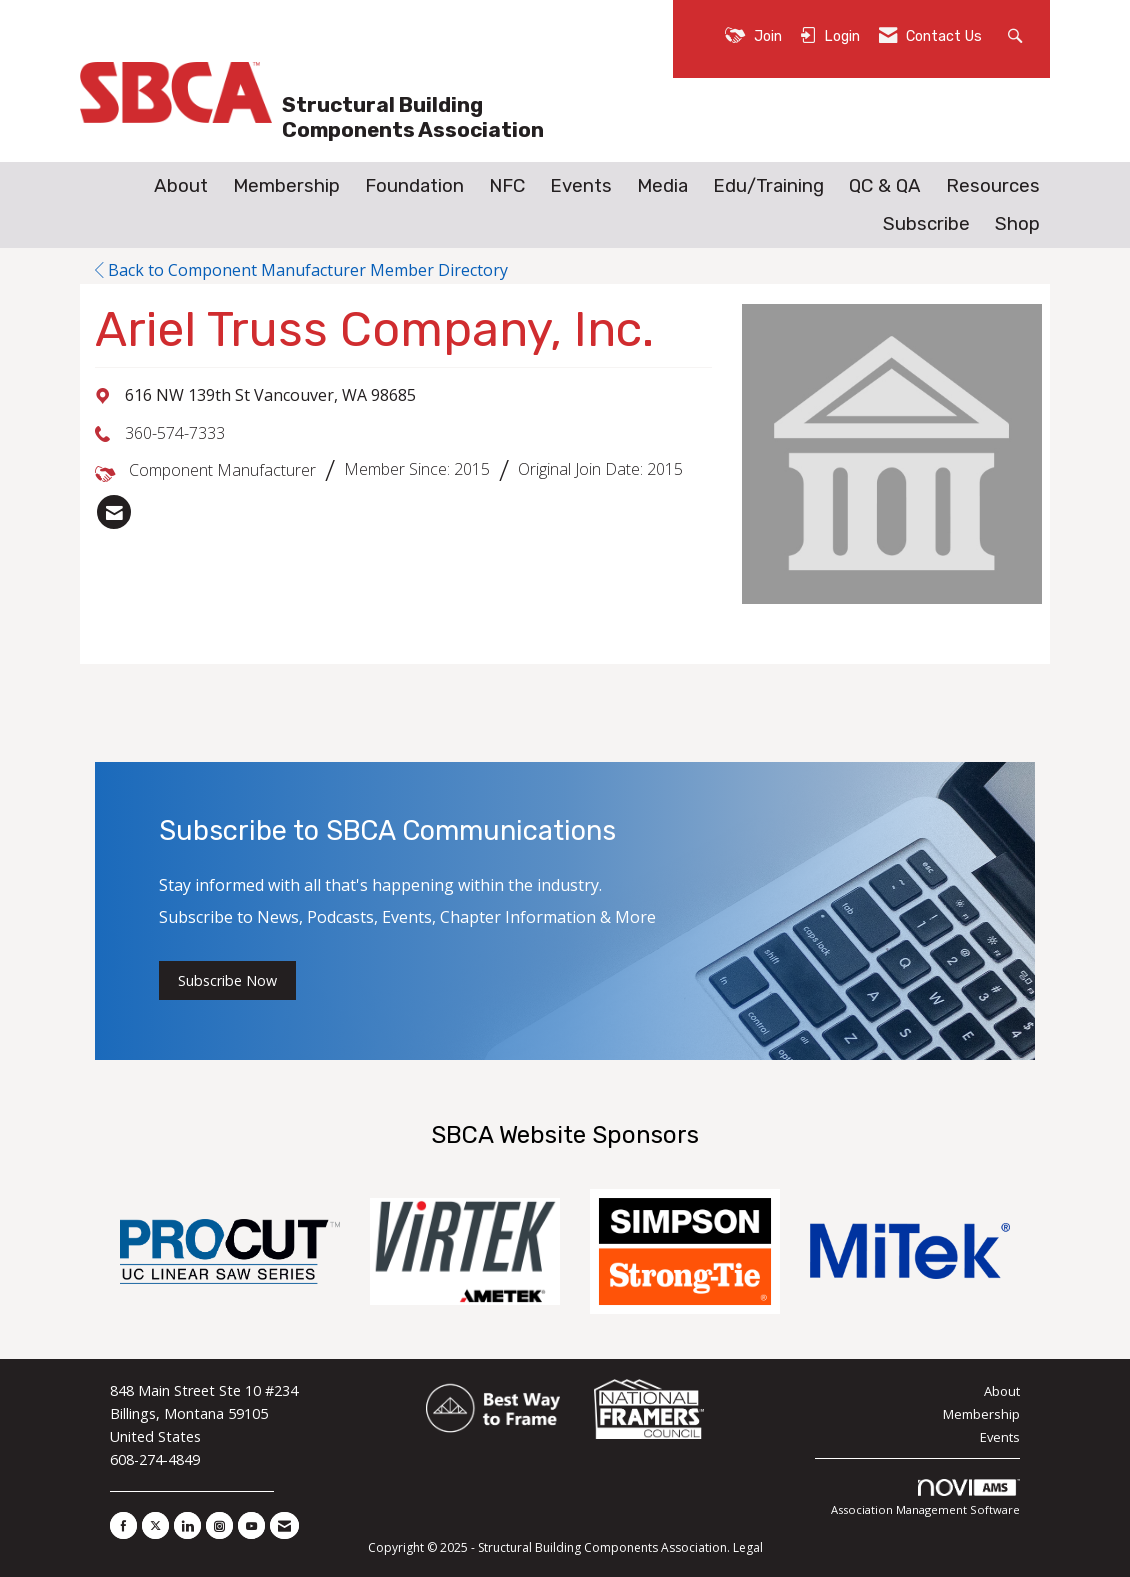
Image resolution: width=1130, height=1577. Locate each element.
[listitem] (114, 512)
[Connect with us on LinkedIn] (187, 1525)
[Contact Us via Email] (284, 1525)
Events (581, 186)
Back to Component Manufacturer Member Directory (301, 270)
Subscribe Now (227, 980)
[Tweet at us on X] (155, 1525)
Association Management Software (925, 1498)
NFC (507, 186)
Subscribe (926, 224)
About (181, 186)
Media (662, 186)
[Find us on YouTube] (251, 1525)
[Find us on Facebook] (123, 1525)
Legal (748, 1547)
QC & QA (885, 186)
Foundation (414, 186)
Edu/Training (768, 186)
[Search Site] (1017, 34)
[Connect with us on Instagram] (219, 1525)
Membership (286, 186)
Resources (993, 186)
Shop (1017, 224)
